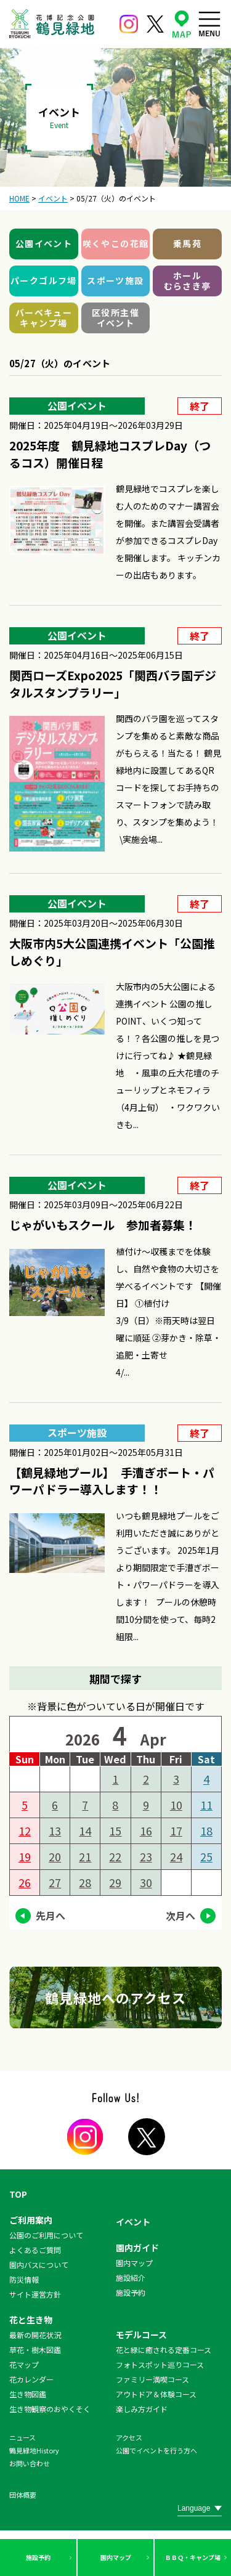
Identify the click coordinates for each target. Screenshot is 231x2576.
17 (176, 1830)
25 (206, 1856)
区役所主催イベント (115, 318)
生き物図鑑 (27, 2394)
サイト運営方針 (35, 2294)
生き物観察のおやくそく (50, 2408)
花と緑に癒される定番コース (163, 2349)
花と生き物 (30, 2320)
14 (85, 1830)
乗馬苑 (187, 243)
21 (85, 1856)
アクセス (129, 2437)
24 (176, 1856)
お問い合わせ (29, 2463)
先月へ (50, 1915)
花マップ (24, 2364)
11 (206, 1805)
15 (115, 1830)
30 (146, 1882)
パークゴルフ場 (43, 280)
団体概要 (22, 2495)
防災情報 (24, 2279)
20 (55, 1856)
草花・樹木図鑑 (35, 2349)
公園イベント (43, 243)
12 (24, 1830)
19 (24, 1856)
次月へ (180, 1915)
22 (115, 1856)
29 (115, 1882)
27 (55, 1882)
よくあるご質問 (35, 2250)
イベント (133, 2222)
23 (146, 1856)
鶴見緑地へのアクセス (116, 1997)
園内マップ (115, 2557)
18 (206, 1830)
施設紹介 (130, 2277)
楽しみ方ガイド (142, 2408)
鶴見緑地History (34, 2450)
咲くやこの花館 (116, 243)
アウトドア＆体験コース (156, 2394)
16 (146, 1830)
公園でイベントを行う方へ (156, 2450)
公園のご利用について (46, 2235)
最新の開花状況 (35, 2335)
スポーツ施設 (115, 280)
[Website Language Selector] (199, 2508)
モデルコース (141, 2334)
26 (24, 1882)
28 (85, 1882)
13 (55, 1830)
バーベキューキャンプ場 (43, 318)
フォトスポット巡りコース (160, 2364)
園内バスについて (38, 2264)
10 (176, 1805)
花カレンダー (31, 2379)
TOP (18, 2194)
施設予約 (38, 2557)
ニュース (22, 2437)
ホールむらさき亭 (187, 281)
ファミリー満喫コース (152, 2379)
